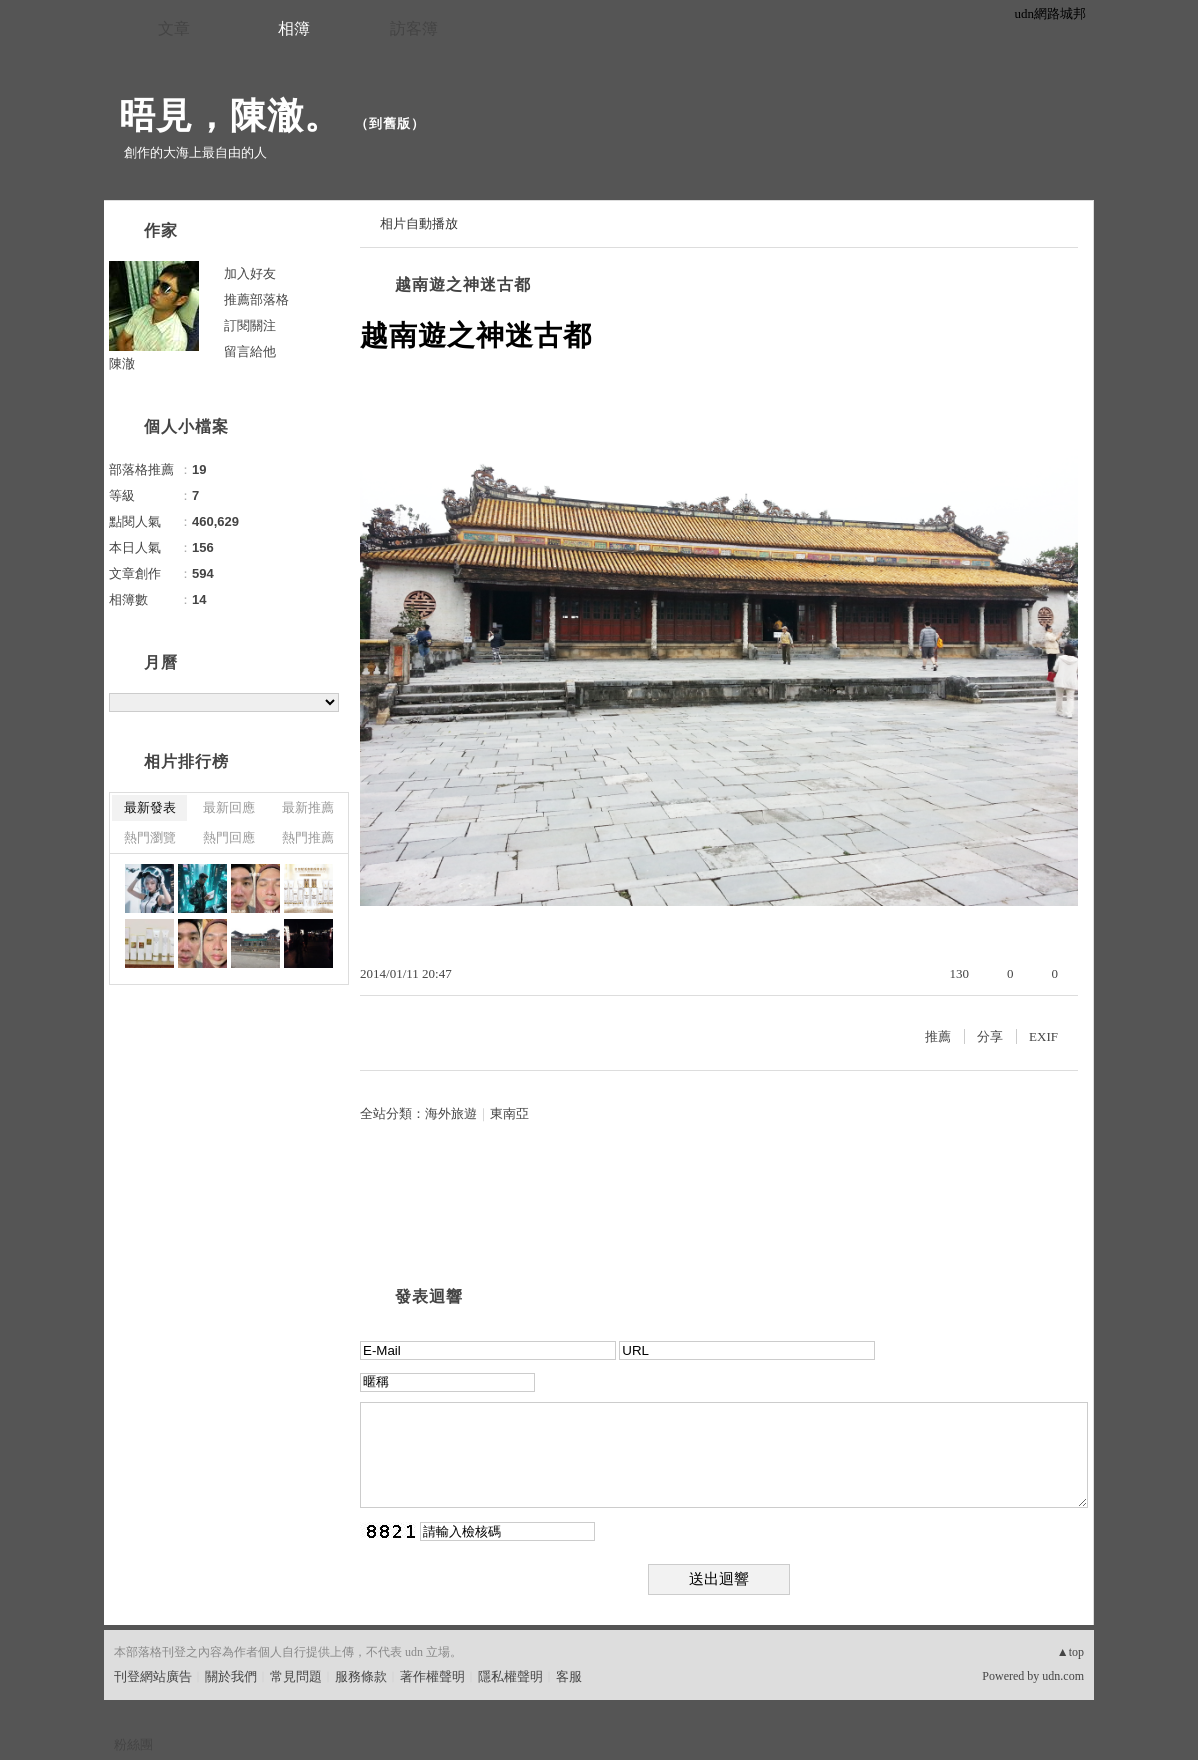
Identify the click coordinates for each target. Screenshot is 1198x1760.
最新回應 (229, 807)
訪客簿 (414, 28)
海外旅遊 (451, 1113)
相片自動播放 (419, 223)
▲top (1070, 1652)
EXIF (1043, 1036)
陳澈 (122, 363)
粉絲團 (133, 1744)
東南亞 (509, 1113)
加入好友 (250, 273)
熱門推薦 (308, 837)
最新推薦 (308, 807)
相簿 (294, 28)
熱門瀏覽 (150, 837)
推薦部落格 (256, 299)
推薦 (938, 1036)
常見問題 (296, 1676)
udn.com (1063, 1676)
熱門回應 (229, 837)
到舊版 (390, 123)
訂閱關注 (250, 325)
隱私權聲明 (510, 1676)
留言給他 (250, 351)
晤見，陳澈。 (230, 115)
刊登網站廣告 (153, 1676)
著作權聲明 (432, 1676)
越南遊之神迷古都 (463, 284)
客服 (569, 1676)
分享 (990, 1036)
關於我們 (231, 1676)
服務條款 (361, 1676)
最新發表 (150, 807)
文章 (174, 28)
